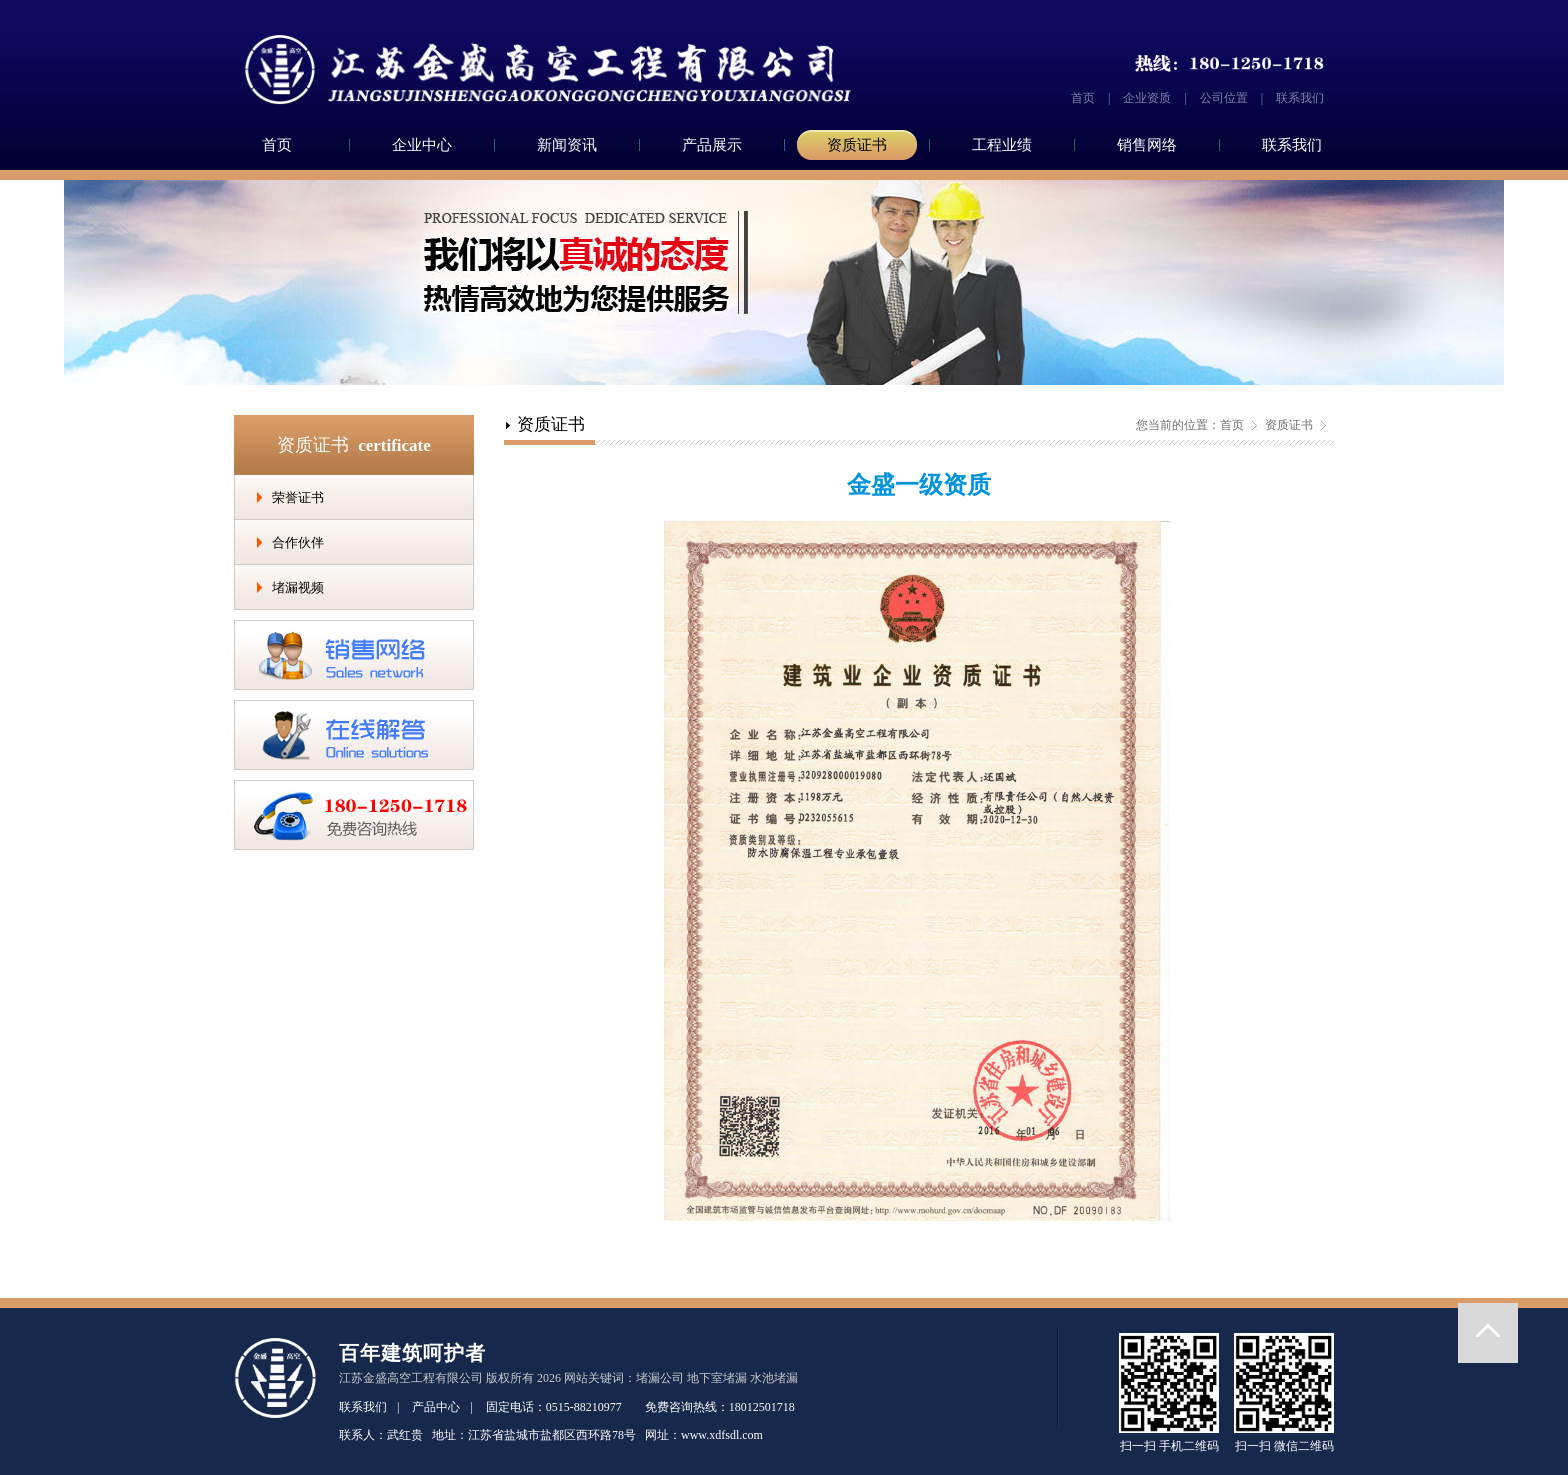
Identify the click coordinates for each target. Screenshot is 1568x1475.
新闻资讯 (567, 145)
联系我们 (1300, 98)
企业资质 (1147, 98)
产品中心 (436, 1407)
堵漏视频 (298, 587)
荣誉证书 (298, 497)
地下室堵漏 (717, 1378)
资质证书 (857, 145)
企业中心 (422, 145)
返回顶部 (1488, 1333)
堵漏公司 (660, 1378)
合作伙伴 (298, 542)
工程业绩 (1002, 145)
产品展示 (712, 145)
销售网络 (1147, 145)
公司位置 (1224, 98)
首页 (1083, 98)
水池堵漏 (774, 1378)
